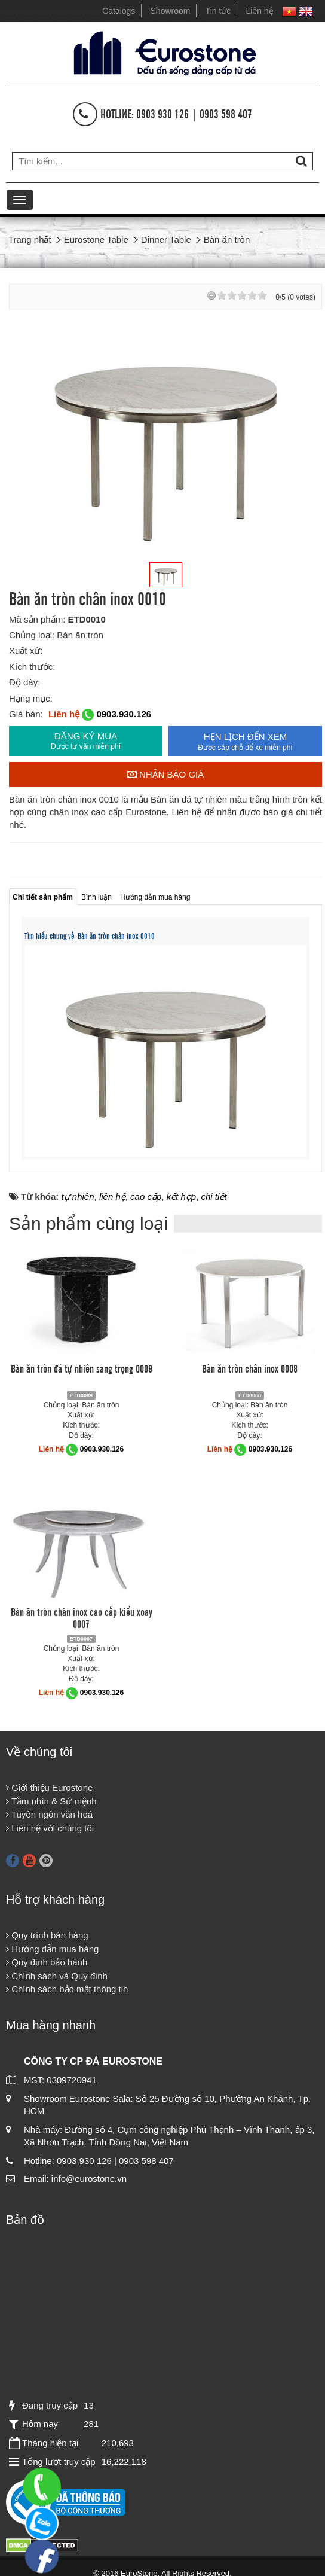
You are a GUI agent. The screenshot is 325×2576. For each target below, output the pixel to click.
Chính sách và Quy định (57, 1976)
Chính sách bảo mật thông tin (67, 1989)
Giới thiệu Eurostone (49, 1787)
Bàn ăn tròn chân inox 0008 (250, 1368)
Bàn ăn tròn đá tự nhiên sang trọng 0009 (81, 1368)
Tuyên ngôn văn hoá (49, 1814)
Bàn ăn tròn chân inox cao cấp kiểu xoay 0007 (81, 1617)
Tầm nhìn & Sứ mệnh (51, 1801)
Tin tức (218, 11)
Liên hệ (260, 11)
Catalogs (118, 11)
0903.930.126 (123, 714)
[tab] (42, 896)
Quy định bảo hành (46, 1962)
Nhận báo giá (165, 774)
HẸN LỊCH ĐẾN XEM (245, 741)
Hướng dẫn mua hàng (52, 1949)
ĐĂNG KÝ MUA (86, 741)
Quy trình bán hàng (47, 1935)
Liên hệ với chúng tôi (50, 1828)
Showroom (171, 11)
